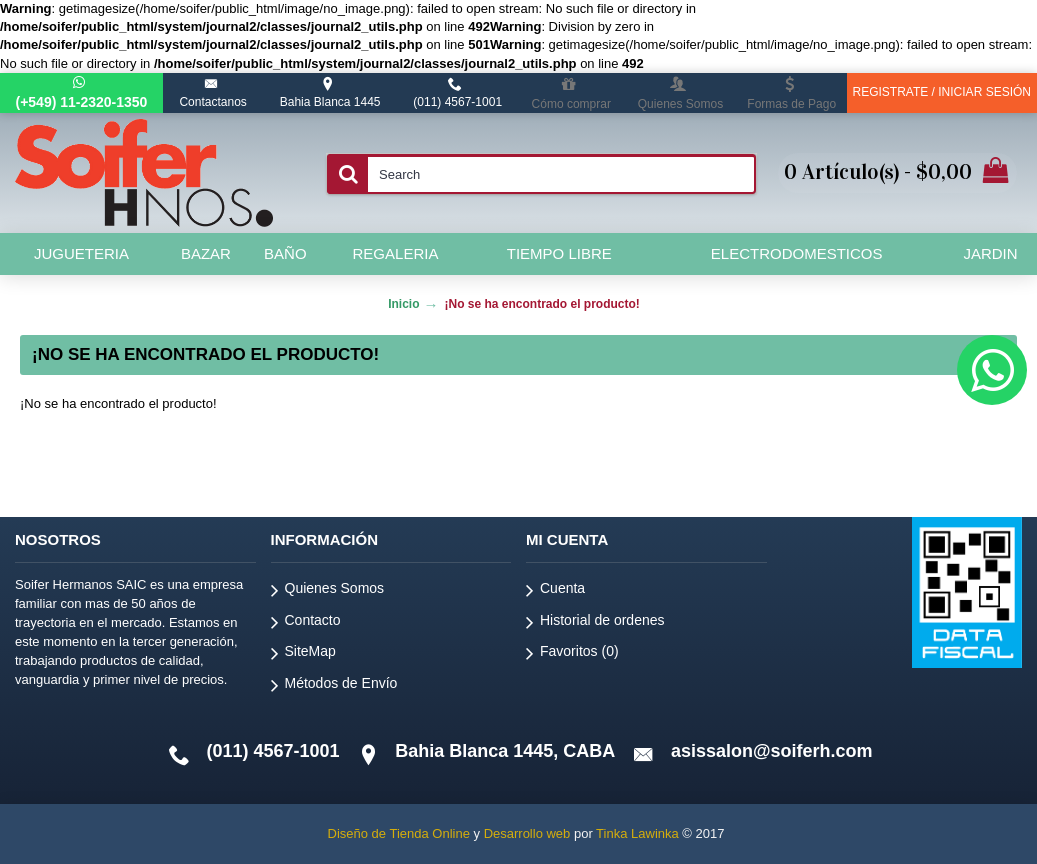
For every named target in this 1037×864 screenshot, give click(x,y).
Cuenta (555, 591)
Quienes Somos (328, 591)
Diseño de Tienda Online (399, 833)
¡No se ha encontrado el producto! (541, 304)
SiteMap (303, 654)
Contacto (306, 623)
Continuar (951, 464)
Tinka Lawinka (637, 833)
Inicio (403, 304)
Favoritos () (572, 654)
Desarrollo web (527, 833)
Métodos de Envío (334, 686)
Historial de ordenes (595, 623)
